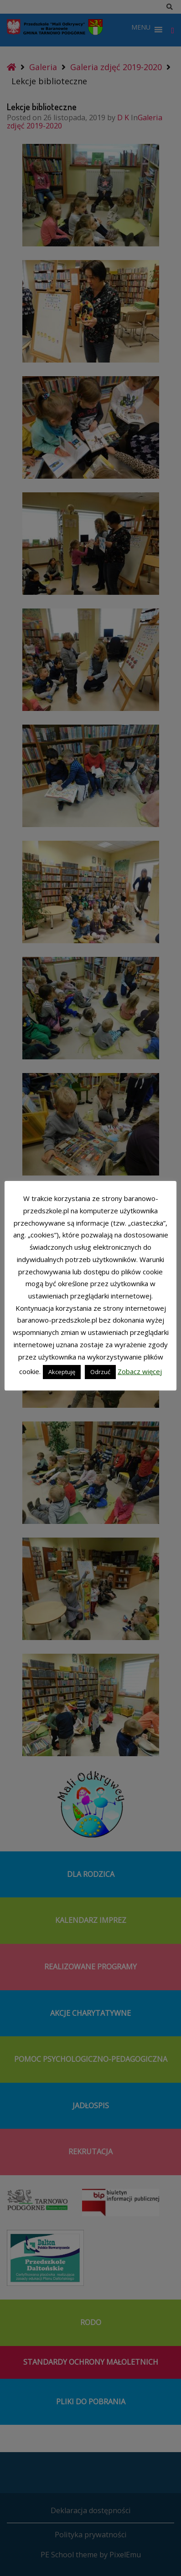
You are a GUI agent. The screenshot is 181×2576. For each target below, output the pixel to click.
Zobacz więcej (140, 1371)
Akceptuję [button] (61, 1372)
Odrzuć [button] (100, 1372)
